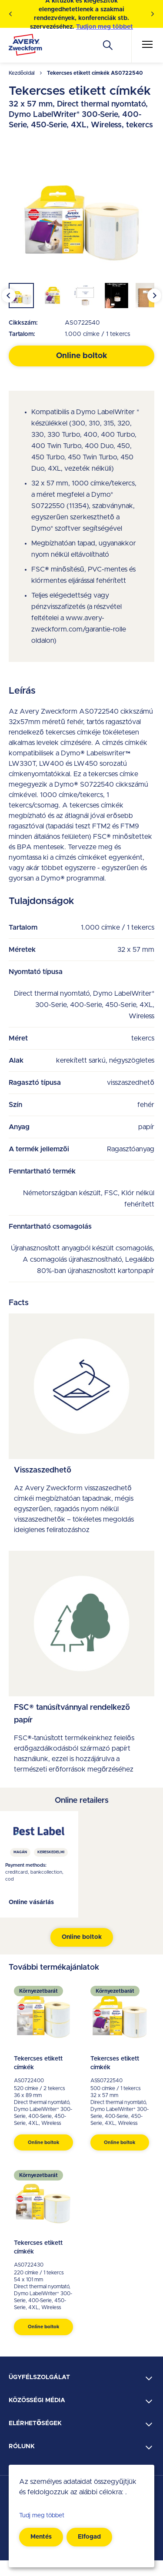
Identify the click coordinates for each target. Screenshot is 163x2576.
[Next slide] (154, 295)
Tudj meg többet (41, 2516)
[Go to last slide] (9, 295)
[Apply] (107, 45)
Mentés (41, 2537)
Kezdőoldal (22, 73)
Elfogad (89, 2537)
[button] (21, 295)
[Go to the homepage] (25, 46)
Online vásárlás (31, 1902)
